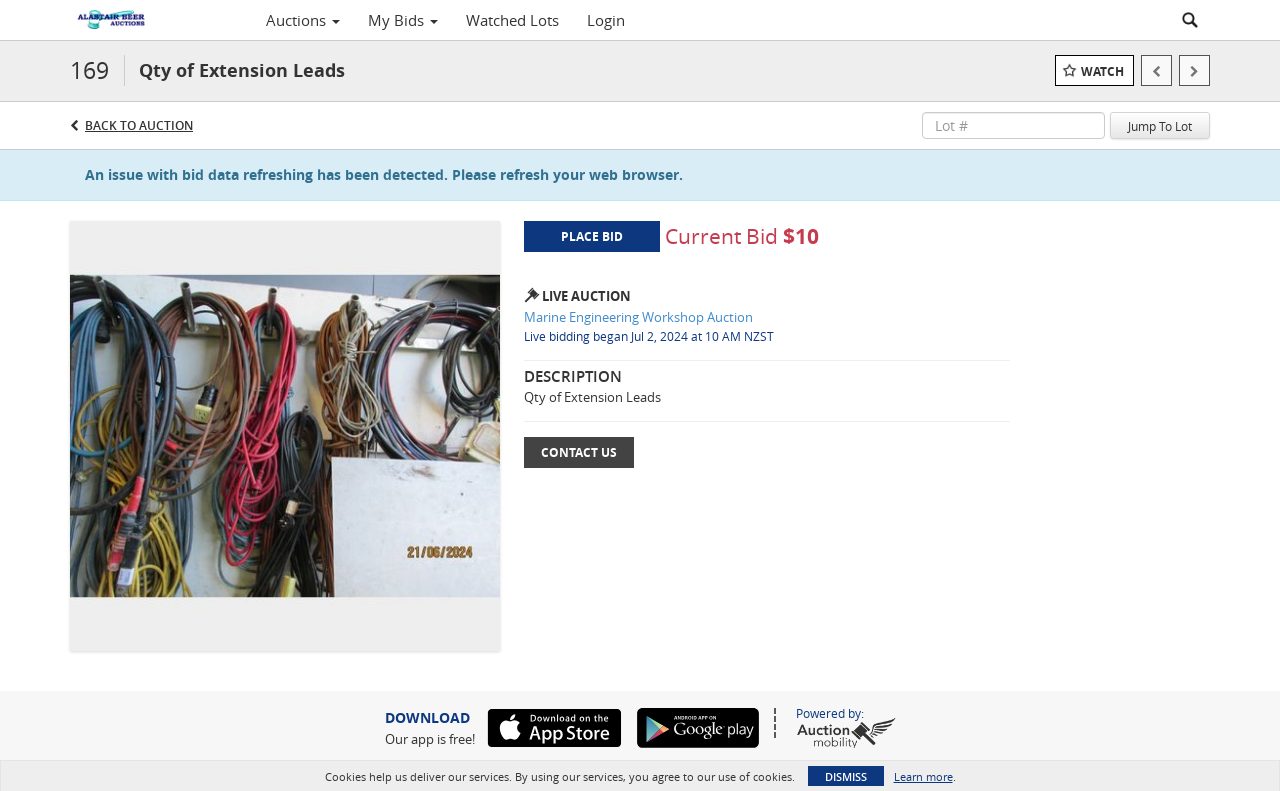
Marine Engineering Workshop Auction (638, 317)
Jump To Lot (1160, 126)
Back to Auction (139, 125)
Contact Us (579, 452)
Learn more (923, 776)
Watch (1102, 71)
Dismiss (846, 776)
